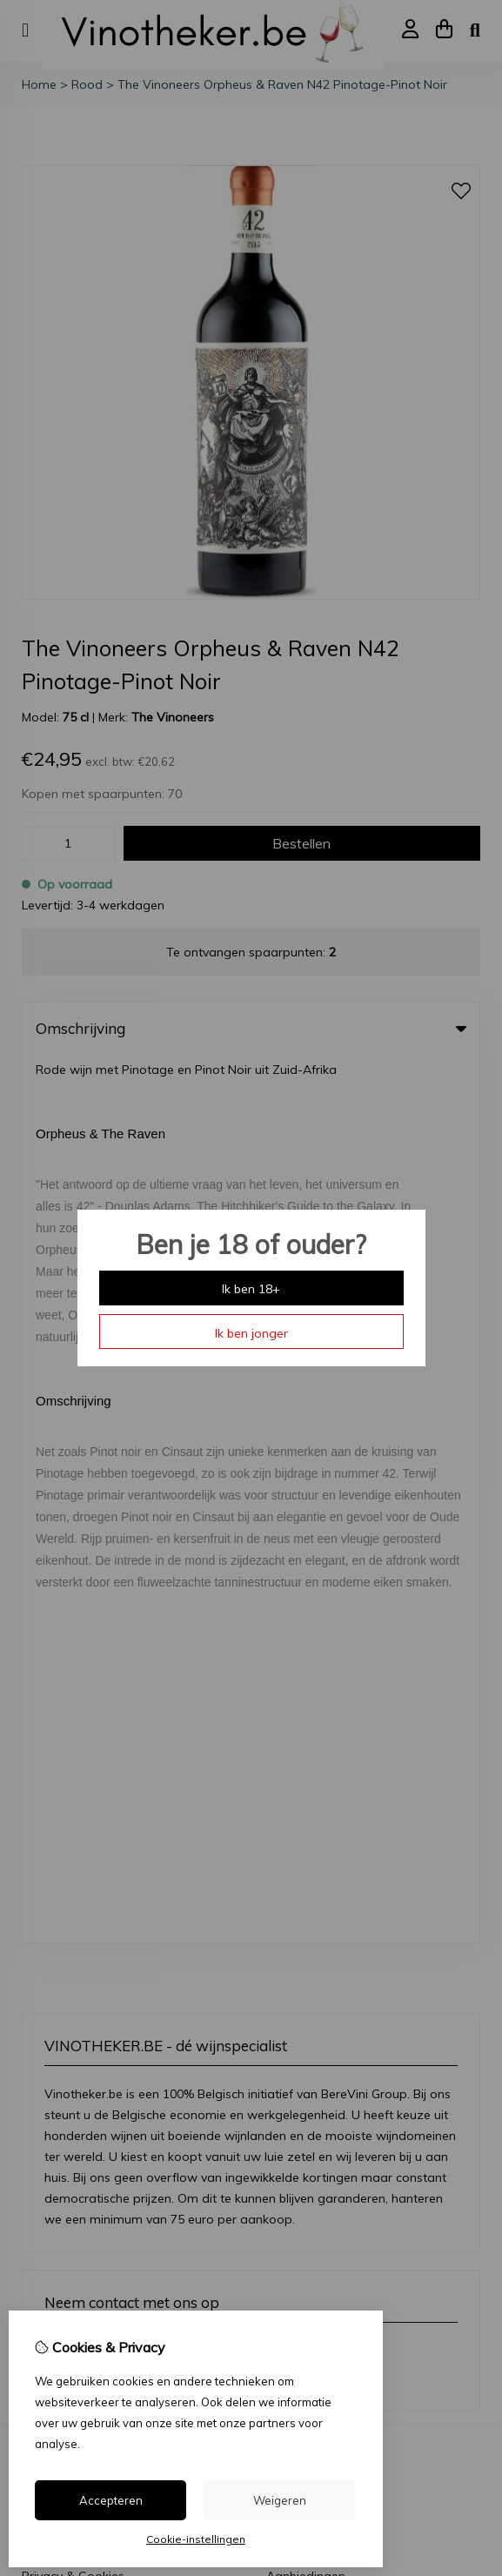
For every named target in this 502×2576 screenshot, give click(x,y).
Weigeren (279, 2500)
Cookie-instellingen (195, 2539)
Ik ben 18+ (251, 1289)
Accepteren (111, 2500)
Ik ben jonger (251, 1333)
